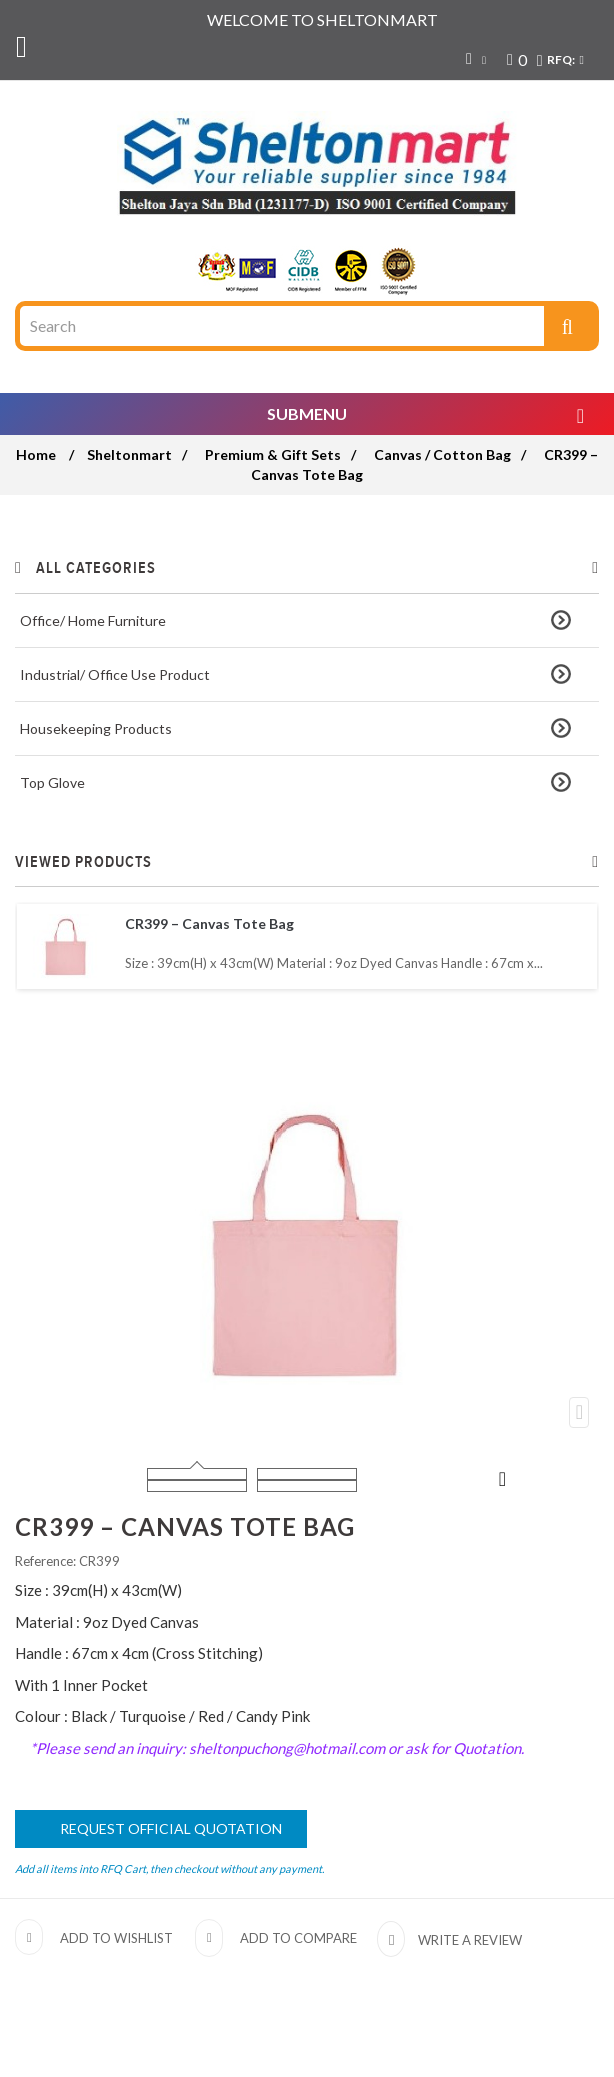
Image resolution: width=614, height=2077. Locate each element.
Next (503, 1478)
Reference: (45, 1561)
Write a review (468, 1940)
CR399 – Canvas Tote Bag (209, 923)
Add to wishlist (116, 1938)
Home (36, 454)
